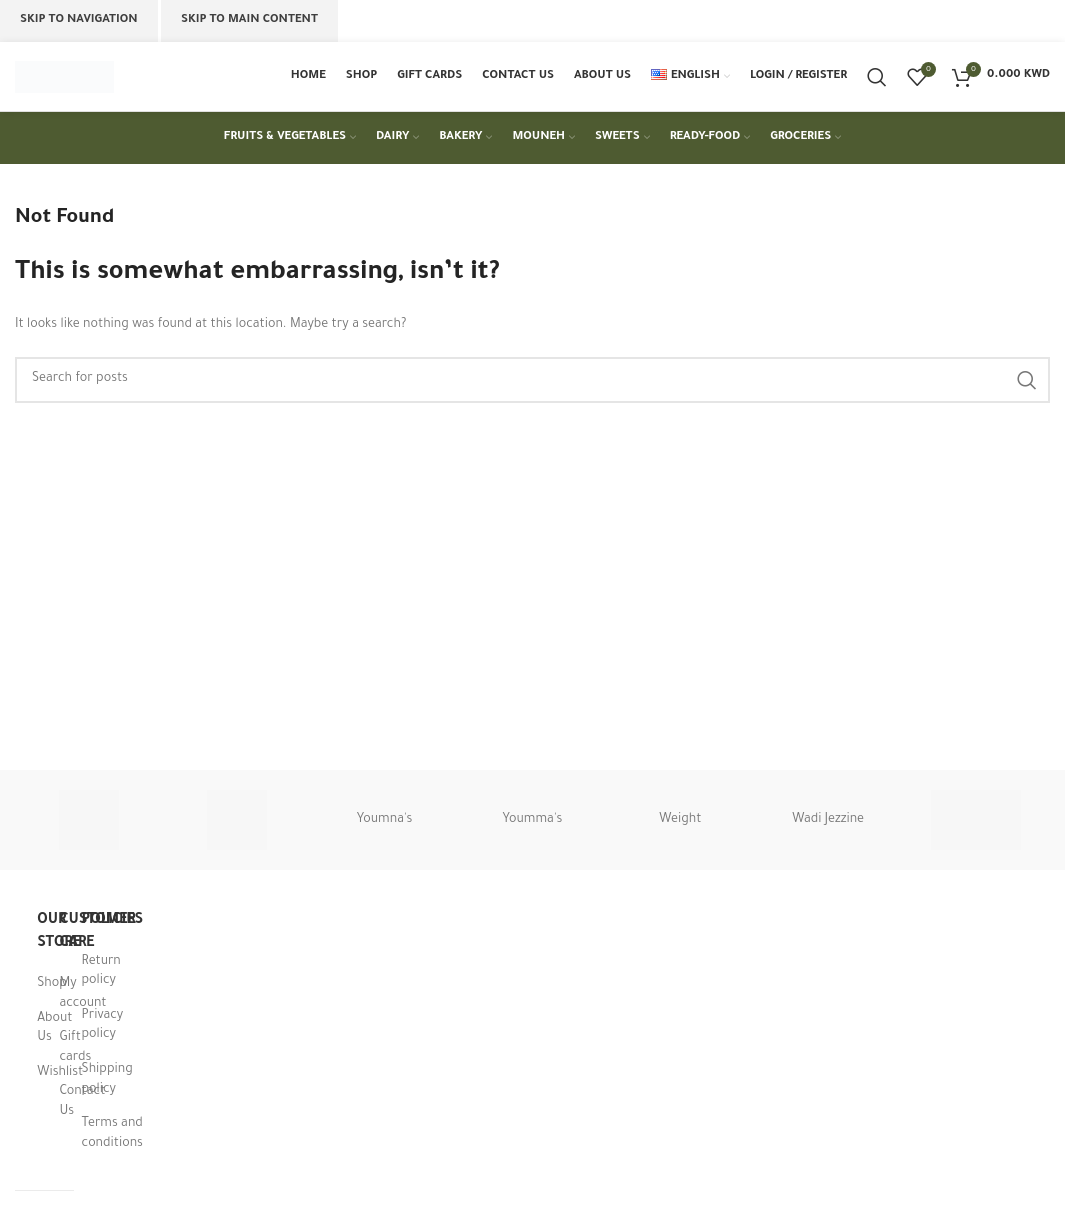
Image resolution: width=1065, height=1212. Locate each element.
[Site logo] (64, 78)
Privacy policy (103, 1027)
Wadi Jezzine (828, 821)
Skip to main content (249, 20)
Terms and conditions (112, 1135)
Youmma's (533, 821)
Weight (680, 821)
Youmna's (385, 821)
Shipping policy (107, 1081)
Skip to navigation (79, 20)
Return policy (101, 972)
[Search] (877, 77)
